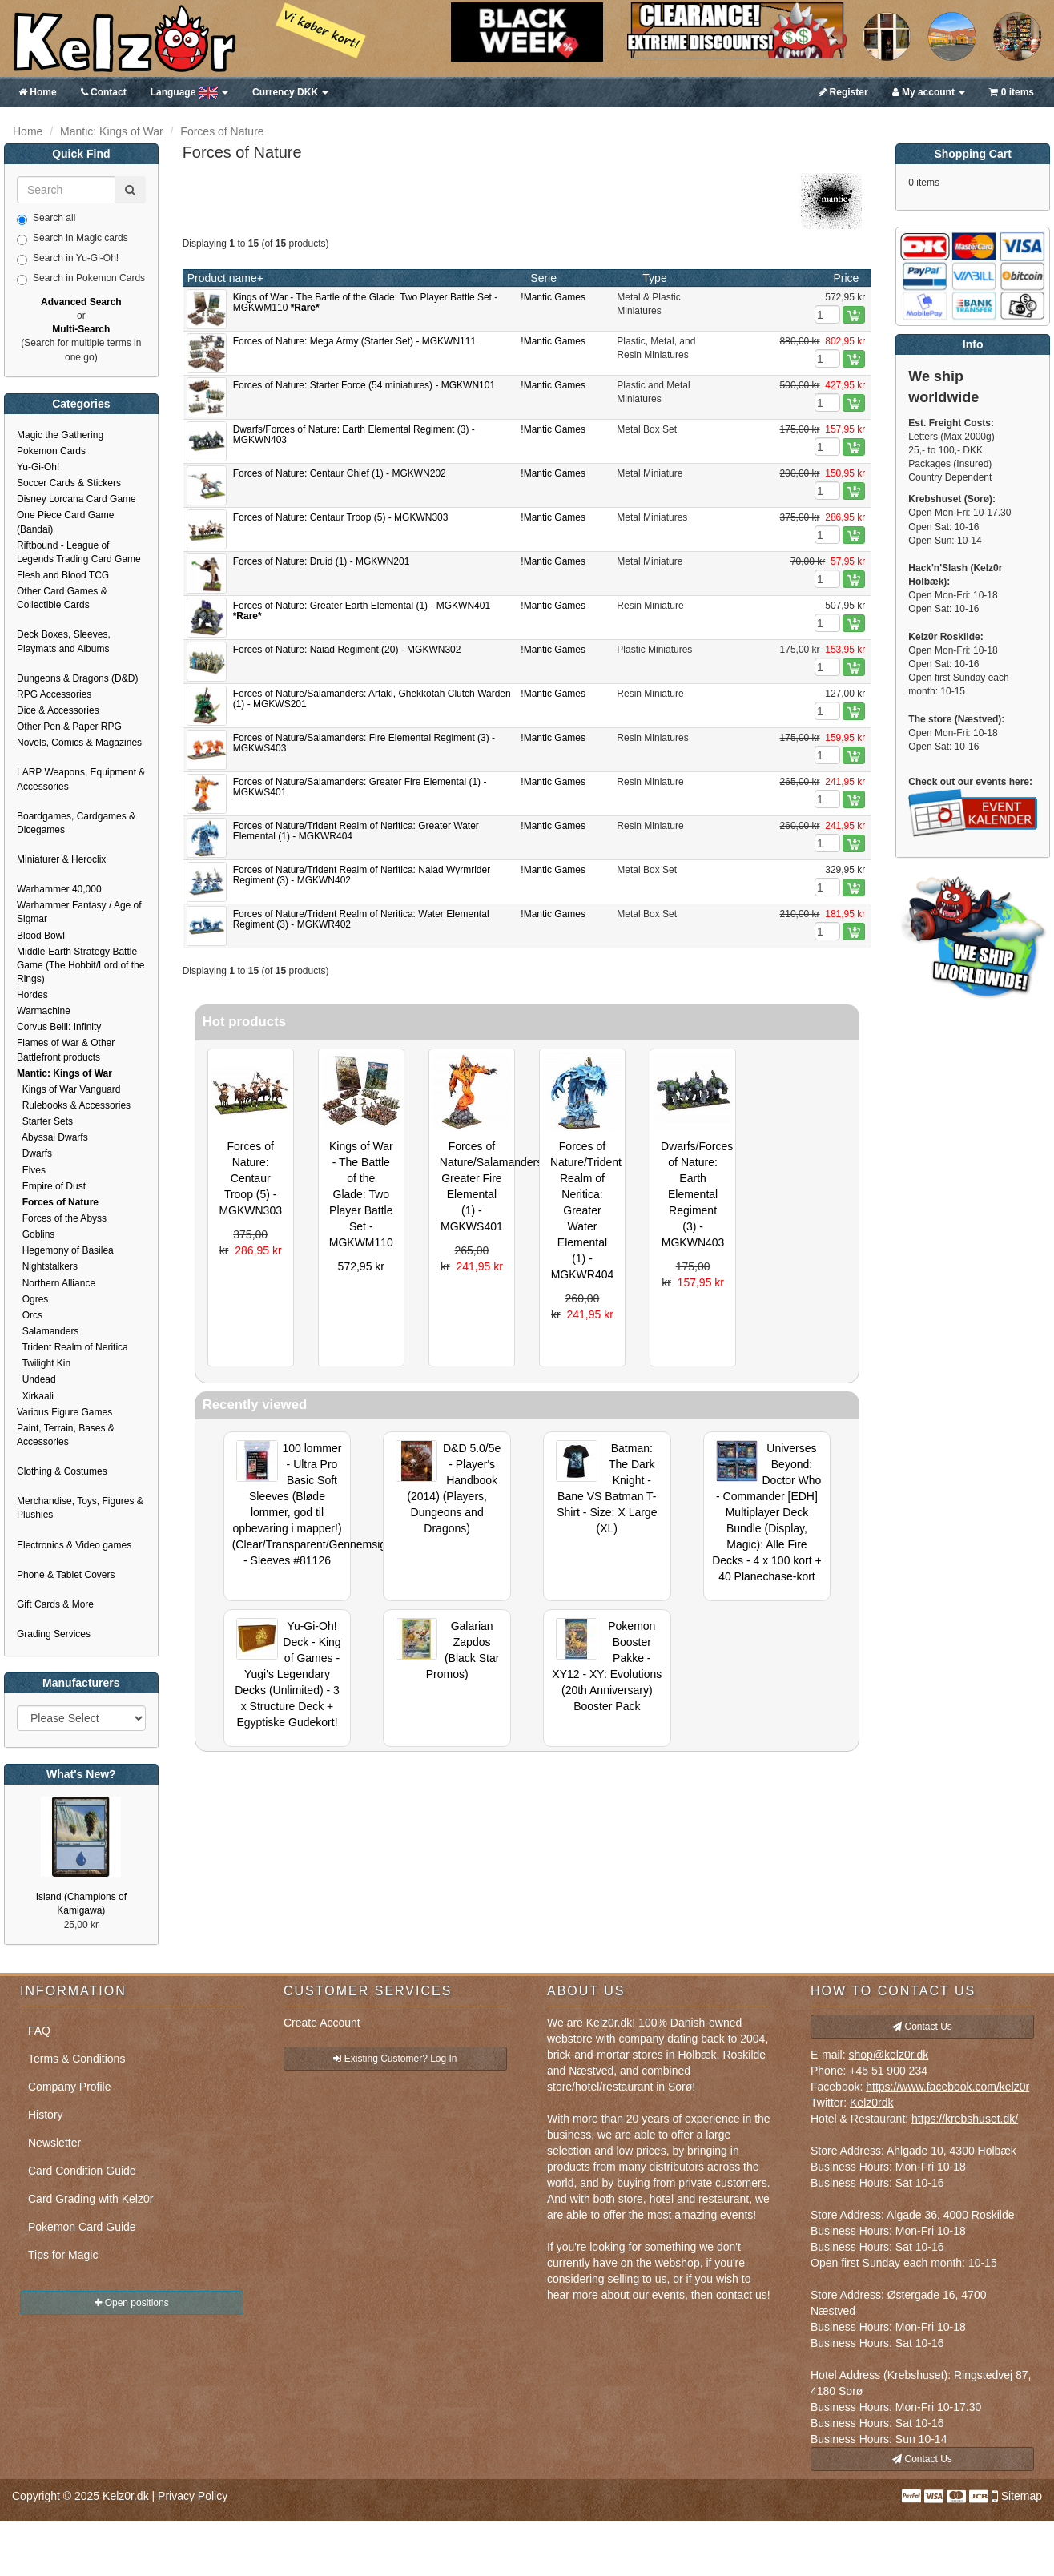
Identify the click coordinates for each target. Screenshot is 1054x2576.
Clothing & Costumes (62, 1471)
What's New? (81, 1774)
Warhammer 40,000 (59, 889)
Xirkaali (35, 1396)
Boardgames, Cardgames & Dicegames (76, 823)
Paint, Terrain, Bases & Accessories (66, 1435)
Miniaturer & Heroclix (61, 859)
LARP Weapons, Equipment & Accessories (81, 779)
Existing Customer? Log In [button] (395, 2058)
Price (846, 278)
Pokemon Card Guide (82, 2226)
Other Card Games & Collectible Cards (62, 598)
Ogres (32, 1299)
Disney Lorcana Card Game (76, 499)
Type (654, 278)
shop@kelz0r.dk (888, 2054)
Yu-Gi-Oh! (38, 467)
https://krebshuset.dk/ (964, 2118)
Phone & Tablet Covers (66, 1574)
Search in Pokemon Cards (81, 278)
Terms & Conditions (76, 2058)
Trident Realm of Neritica (72, 1347)
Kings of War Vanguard (68, 1089)
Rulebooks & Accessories (74, 1105)
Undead (36, 1379)
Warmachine (43, 1010)
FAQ (39, 2030)
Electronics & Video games (74, 1545)
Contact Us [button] (922, 2026)
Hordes (32, 994)
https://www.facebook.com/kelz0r (947, 2086)
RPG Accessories (54, 694)
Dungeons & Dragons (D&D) (77, 678)
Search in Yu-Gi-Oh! (68, 258)
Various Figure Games (64, 1412)
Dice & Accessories (58, 710)
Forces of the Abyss (62, 1218)
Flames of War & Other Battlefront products (66, 1049)
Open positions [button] (131, 2302)
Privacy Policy (192, 2495)
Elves (31, 1170)
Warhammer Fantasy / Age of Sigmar (79, 912)
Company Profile (69, 2086)
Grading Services (54, 1634)
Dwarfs (34, 1153)
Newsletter (54, 2142)
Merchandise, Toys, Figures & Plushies (80, 1507)
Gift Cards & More (55, 1604)
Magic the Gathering (60, 435)
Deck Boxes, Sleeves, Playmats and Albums (64, 641)
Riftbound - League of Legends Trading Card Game (79, 552)
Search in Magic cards (72, 238)
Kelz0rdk (871, 2102)
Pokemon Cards (51, 451)
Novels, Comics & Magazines (79, 742)
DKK (290, 92)
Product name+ (225, 278)
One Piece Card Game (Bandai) (65, 521)
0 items (1011, 92)
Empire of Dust (51, 1186)
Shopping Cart (972, 153)
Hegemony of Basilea (65, 1250)
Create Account (322, 2022)
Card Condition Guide (82, 2170)
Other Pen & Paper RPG (69, 726)
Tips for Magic (63, 2254)
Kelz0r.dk (126, 2495)
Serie (543, 278)
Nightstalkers (47, 1266)
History (45, 2114)
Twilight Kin (43, 1363)
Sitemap (1021, 2495)
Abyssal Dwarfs (52, 1137)
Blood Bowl (41, 935)
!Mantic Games (553, 297)
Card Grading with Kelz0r (90, 2198)
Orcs (29, 1315)
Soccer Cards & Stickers (69, 483)
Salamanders (47, 1331)
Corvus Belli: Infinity (59, 1026)
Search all (46, 218)
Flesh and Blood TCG (63, 575)
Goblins (35, 1234)
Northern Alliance (56, 1283)
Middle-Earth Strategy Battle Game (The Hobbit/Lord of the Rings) (80, 965)
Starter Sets (45, 1121)
